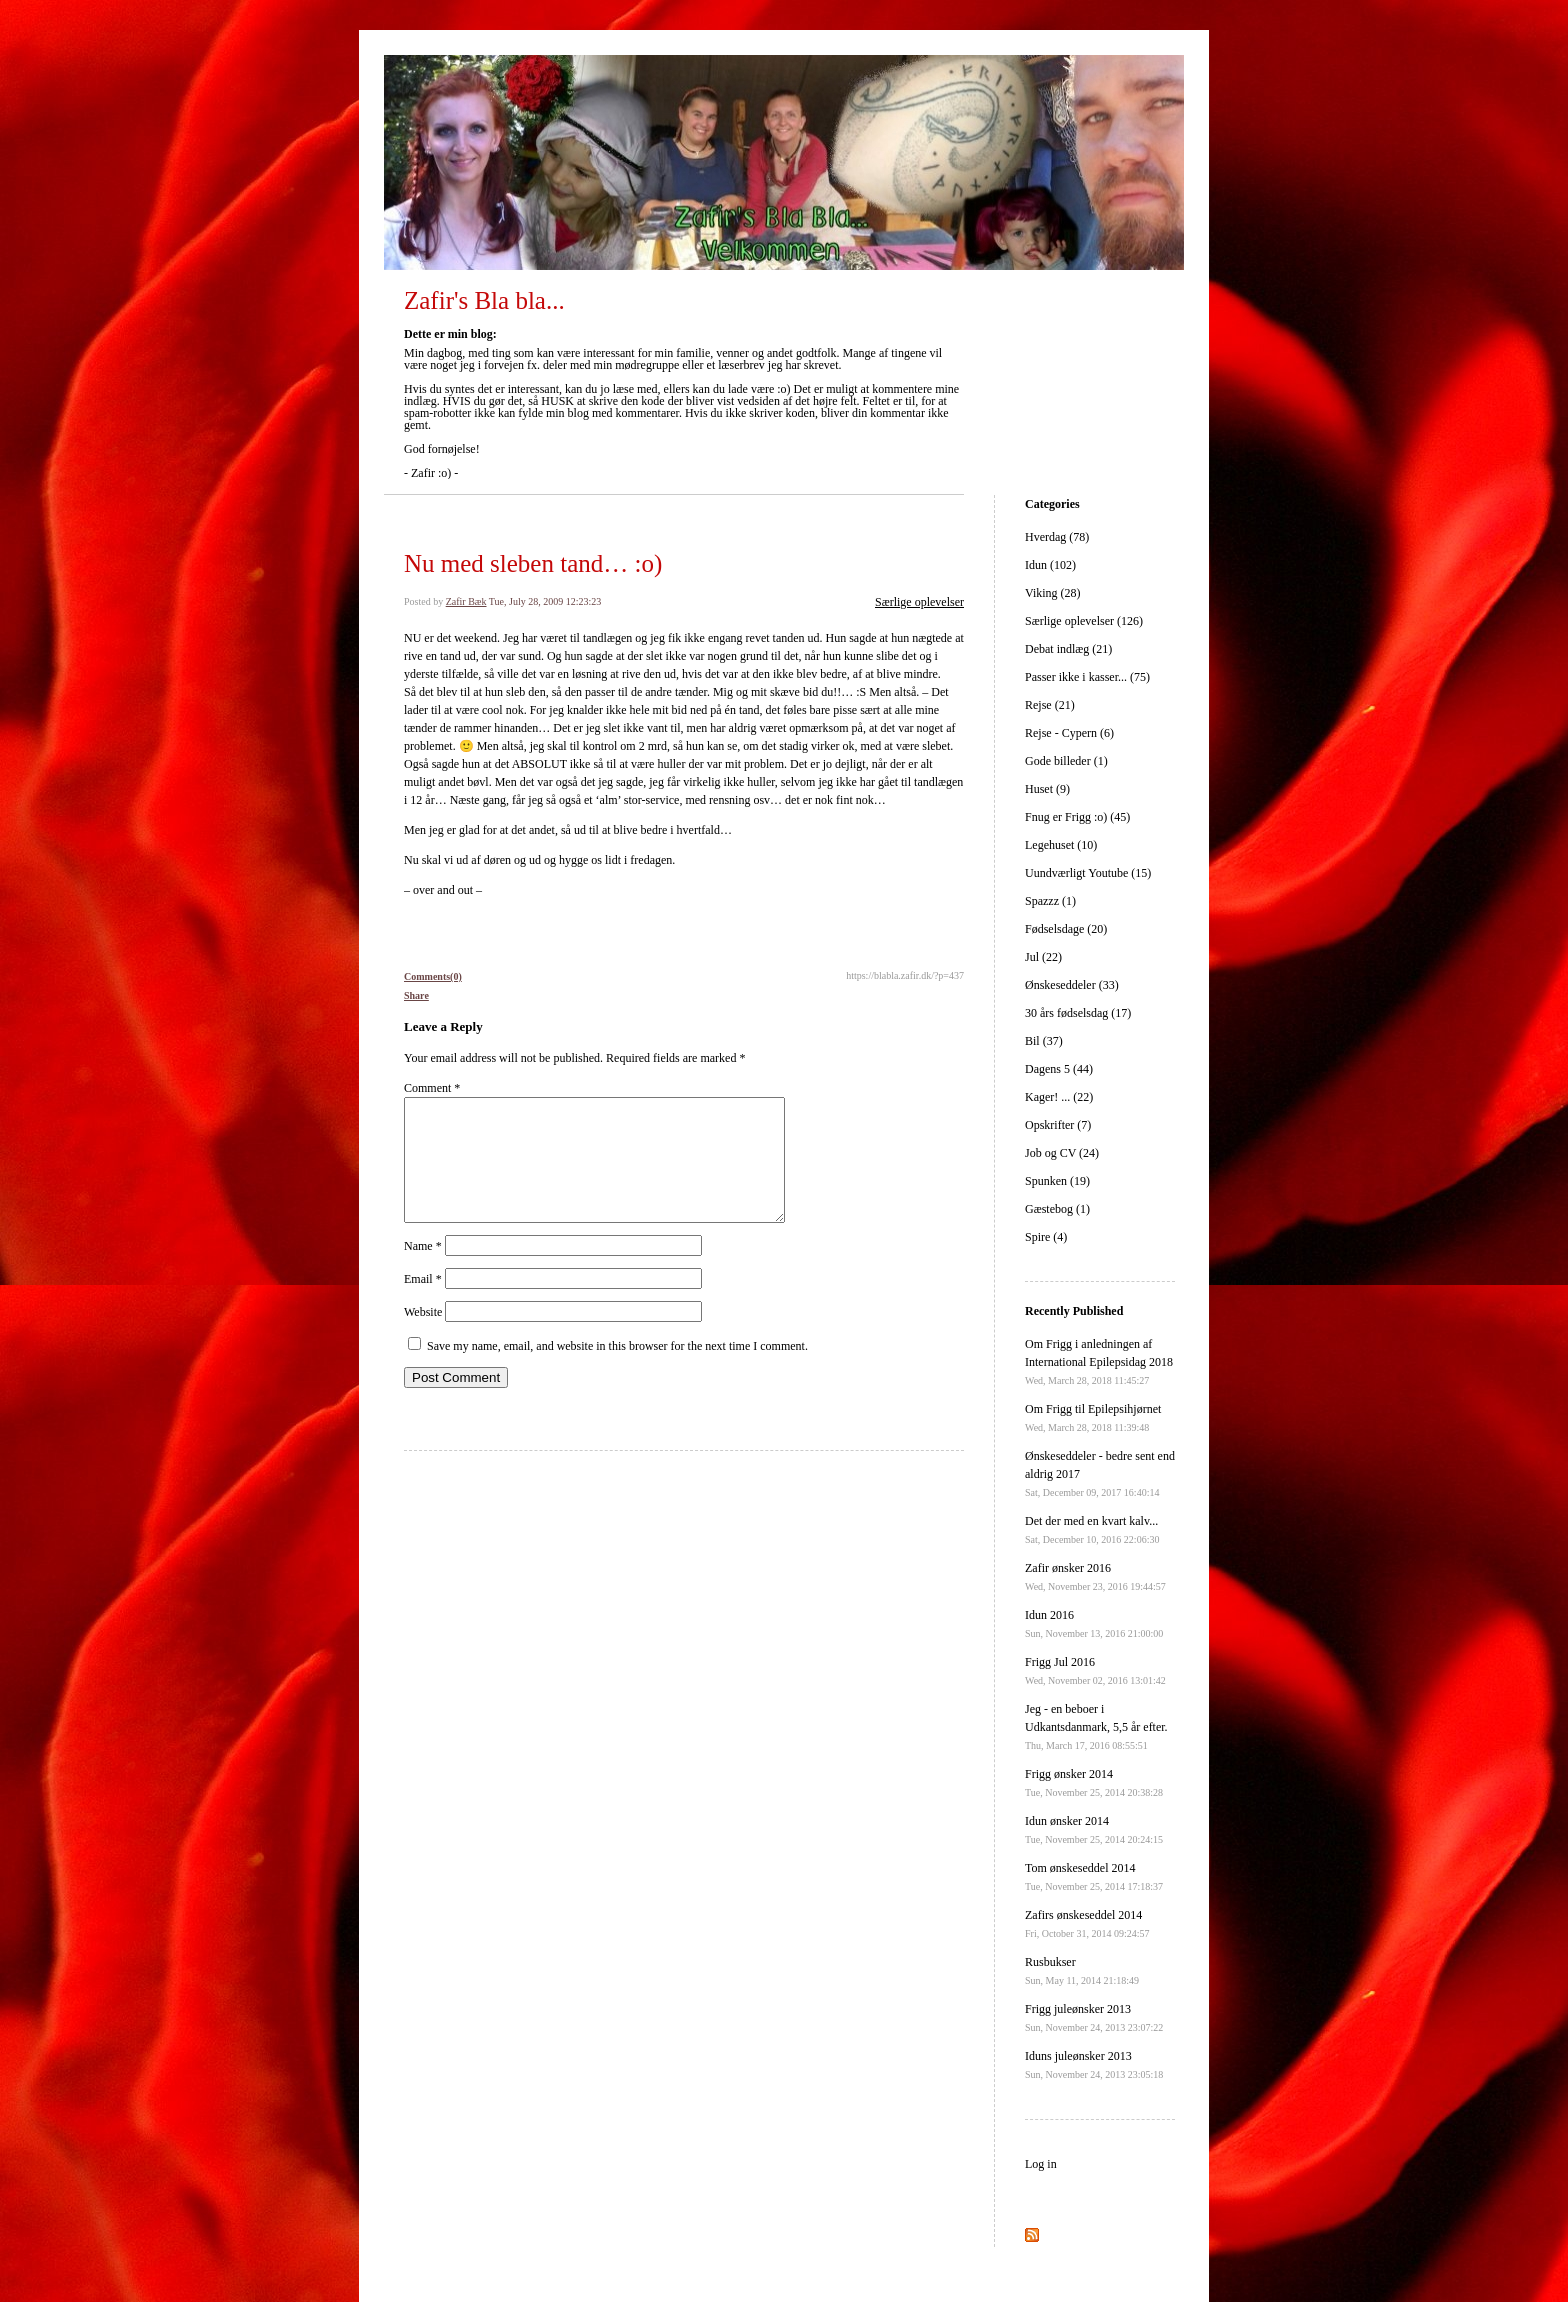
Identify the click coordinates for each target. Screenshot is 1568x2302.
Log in (1041, 2164)
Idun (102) (1050, 565)
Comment (432, 1088)
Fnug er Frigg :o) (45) (1077, 817)
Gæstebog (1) (1057, 1209)
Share (416, 995)
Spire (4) (1046, 1237)
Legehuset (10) (1061, 845)
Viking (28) (1053, 593)
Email (423, 1303)
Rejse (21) (1050, 705)
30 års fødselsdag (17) (1078, 1013)
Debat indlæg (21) (1068, 649)
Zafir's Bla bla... (484, 300)
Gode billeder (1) (1066, 761)
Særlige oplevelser (919, 602)
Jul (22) (1043, 957)
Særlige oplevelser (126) (1084, 621)
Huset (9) (1047, 789)
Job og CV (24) (1062, 1153)
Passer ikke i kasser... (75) (1087, 677)
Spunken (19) (1057, 1181)
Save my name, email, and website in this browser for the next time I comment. (617, 1370)
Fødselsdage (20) (1066, 929)
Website (423, 1336)
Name (423, 1270)
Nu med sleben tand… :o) (533, 563)
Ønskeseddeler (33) (1072, 985)
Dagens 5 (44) (1059, 1069)
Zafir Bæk (466, 601)
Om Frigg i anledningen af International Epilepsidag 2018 (1099, 1361)
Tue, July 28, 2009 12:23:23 (545, 601)
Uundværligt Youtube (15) (1088, 873)
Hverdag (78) (1057, 537)
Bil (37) (1044, 1041)
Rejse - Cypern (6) (1069, 733)
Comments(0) (433, 976)
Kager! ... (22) (1059, 1097)
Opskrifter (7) (1058, 1125)
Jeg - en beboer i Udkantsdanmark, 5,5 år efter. (1096, 1726)
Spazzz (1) (1050, 901)
